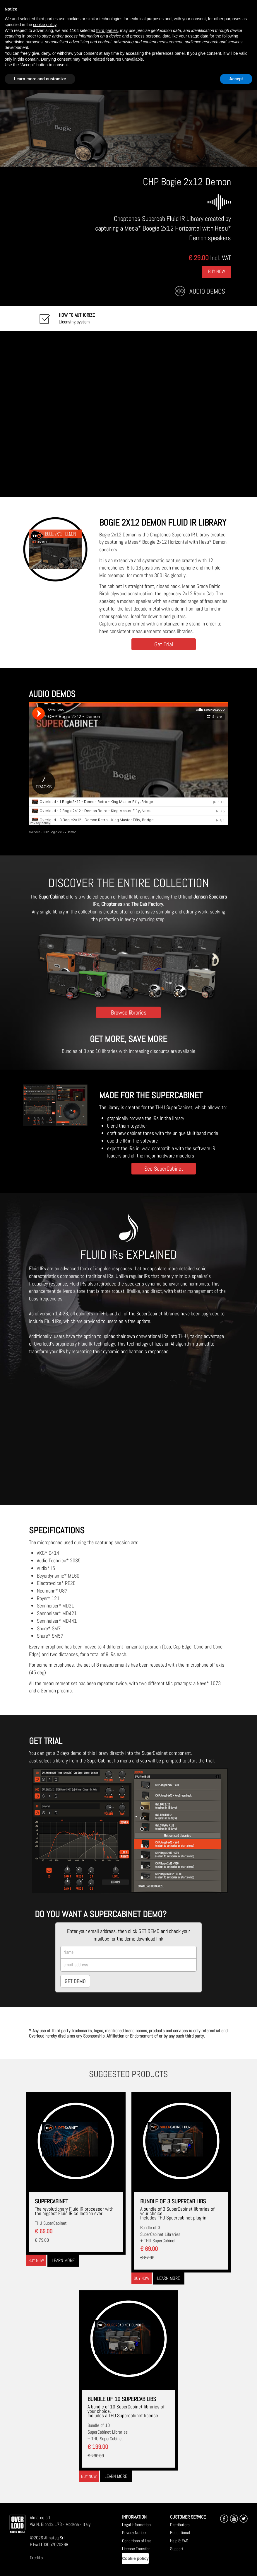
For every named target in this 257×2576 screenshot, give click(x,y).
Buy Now (216, 271)
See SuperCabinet (163, 1168)
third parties (107, 30)
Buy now (36, 2260)
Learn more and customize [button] (40, 78)
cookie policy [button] (44, 24)
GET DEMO (75, 1981)
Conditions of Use (136, 2540)
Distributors (180, 2524)
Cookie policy (135, 2558)
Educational (180, 2532)
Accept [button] (236, 78)
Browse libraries (128, 1012)
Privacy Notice (134, 2532)
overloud (34, 832)
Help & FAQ (179, 2540)
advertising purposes (23, 42)
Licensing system (77, 318)
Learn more (63, 2260)
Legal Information (136, 2524)
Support (176, 2548)
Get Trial (163, 644)
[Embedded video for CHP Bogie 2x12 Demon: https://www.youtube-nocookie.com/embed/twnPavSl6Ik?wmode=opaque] (128, 414)
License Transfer (136, 2548)
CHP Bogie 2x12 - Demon (59, 832)
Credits (36, 2558)
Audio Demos (207, 291)
